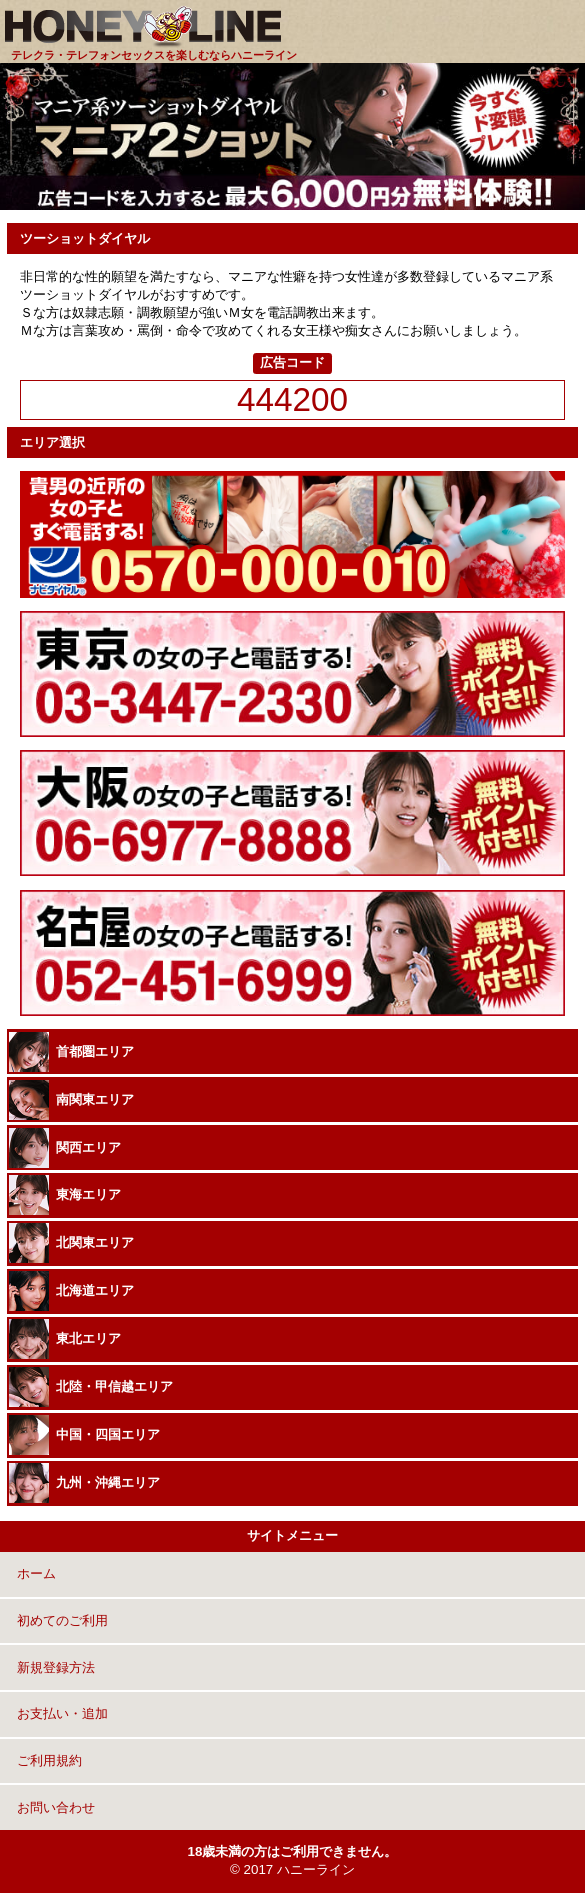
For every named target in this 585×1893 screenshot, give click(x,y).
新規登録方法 (54, 1667)
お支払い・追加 (60, 1713)
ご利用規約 (47, 1760)
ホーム (34, 1573)
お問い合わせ (54, 1807)
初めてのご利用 (60, 1620)
